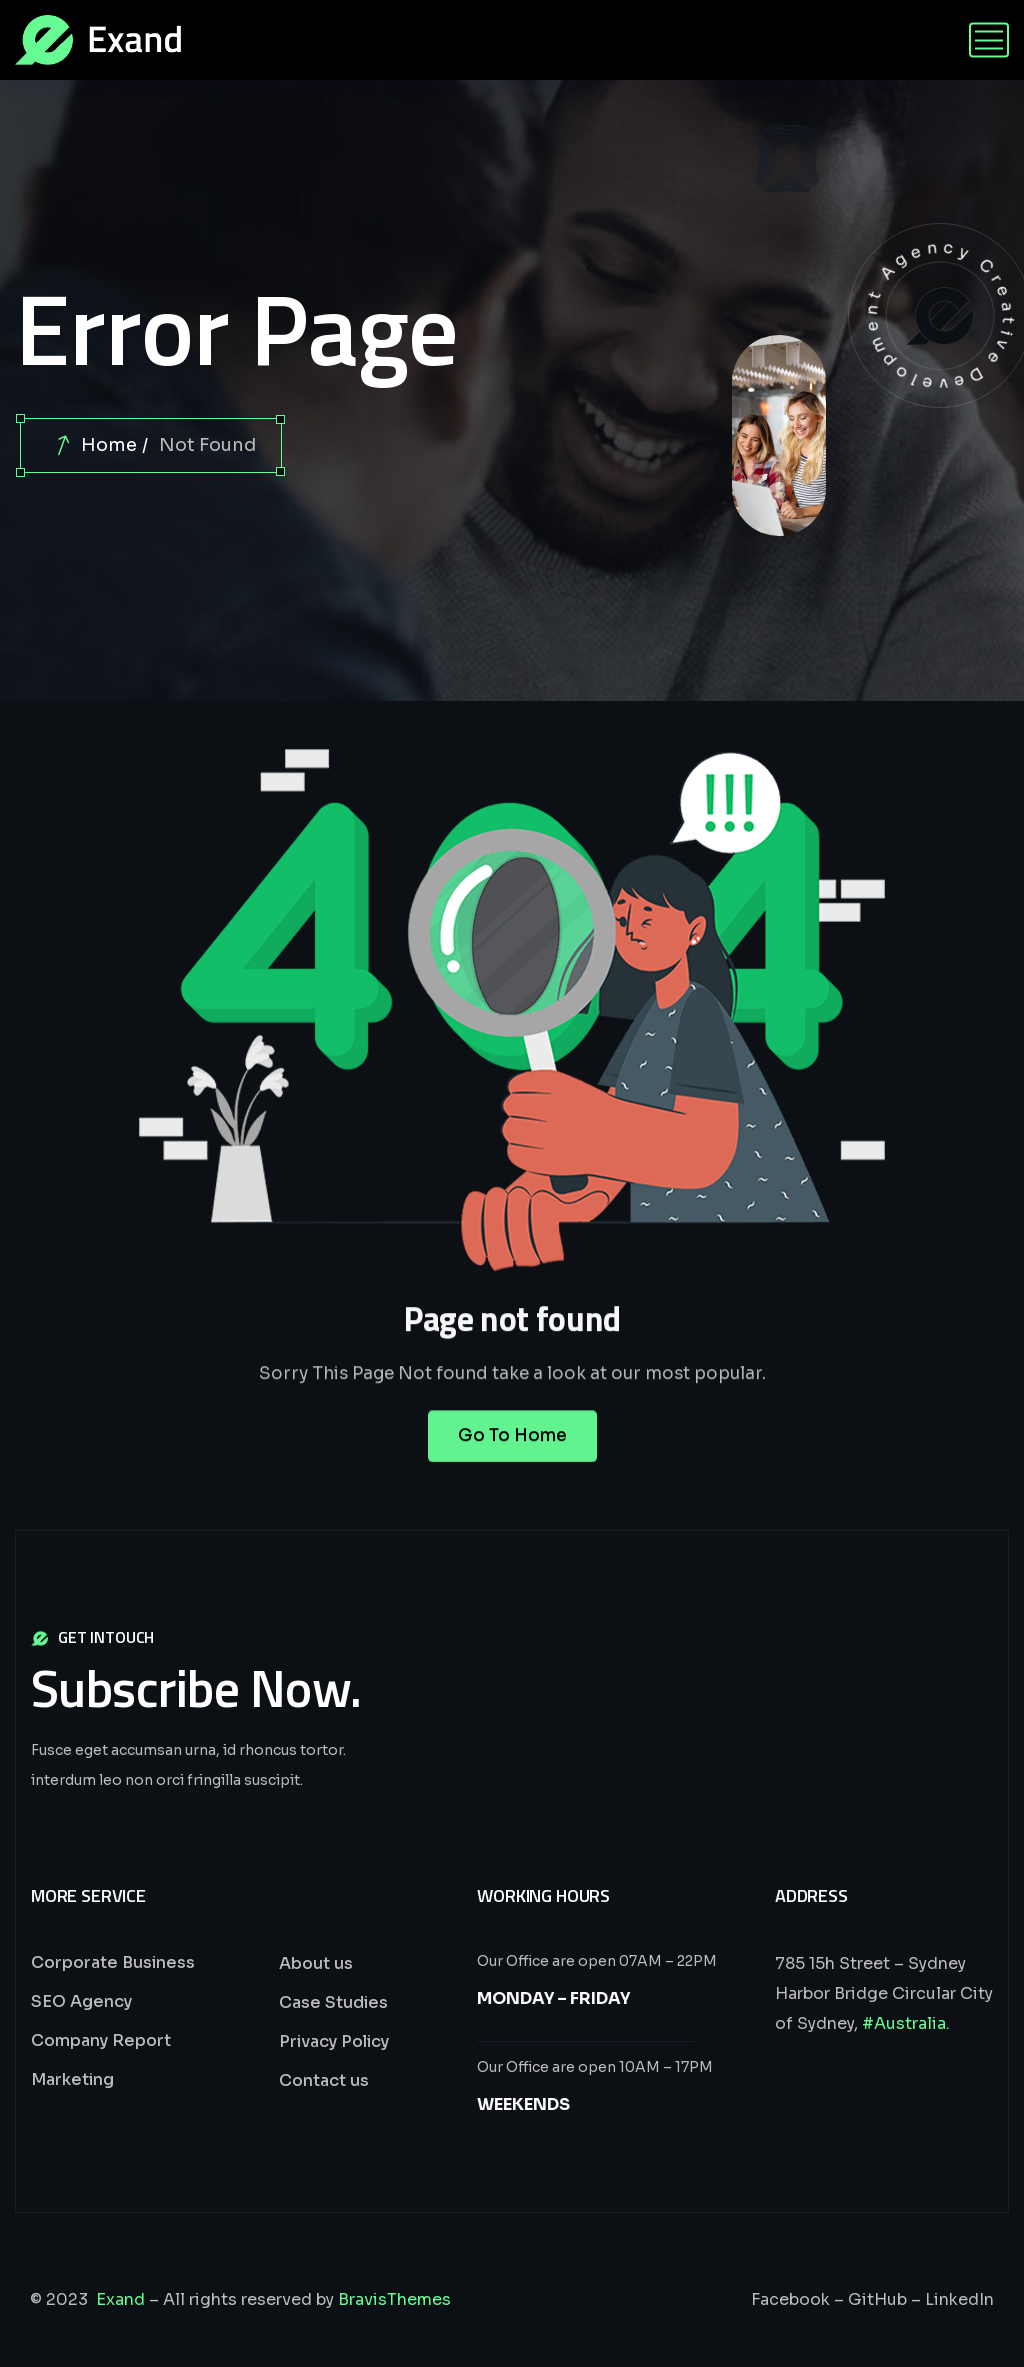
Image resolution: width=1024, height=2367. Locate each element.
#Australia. (906, 2023)
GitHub (877, 2299)
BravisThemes (394, 2299)
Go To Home (512, 1457)
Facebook (790, 2299)
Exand (120, 2299)
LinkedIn (959, 2299)
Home (109, 445)
